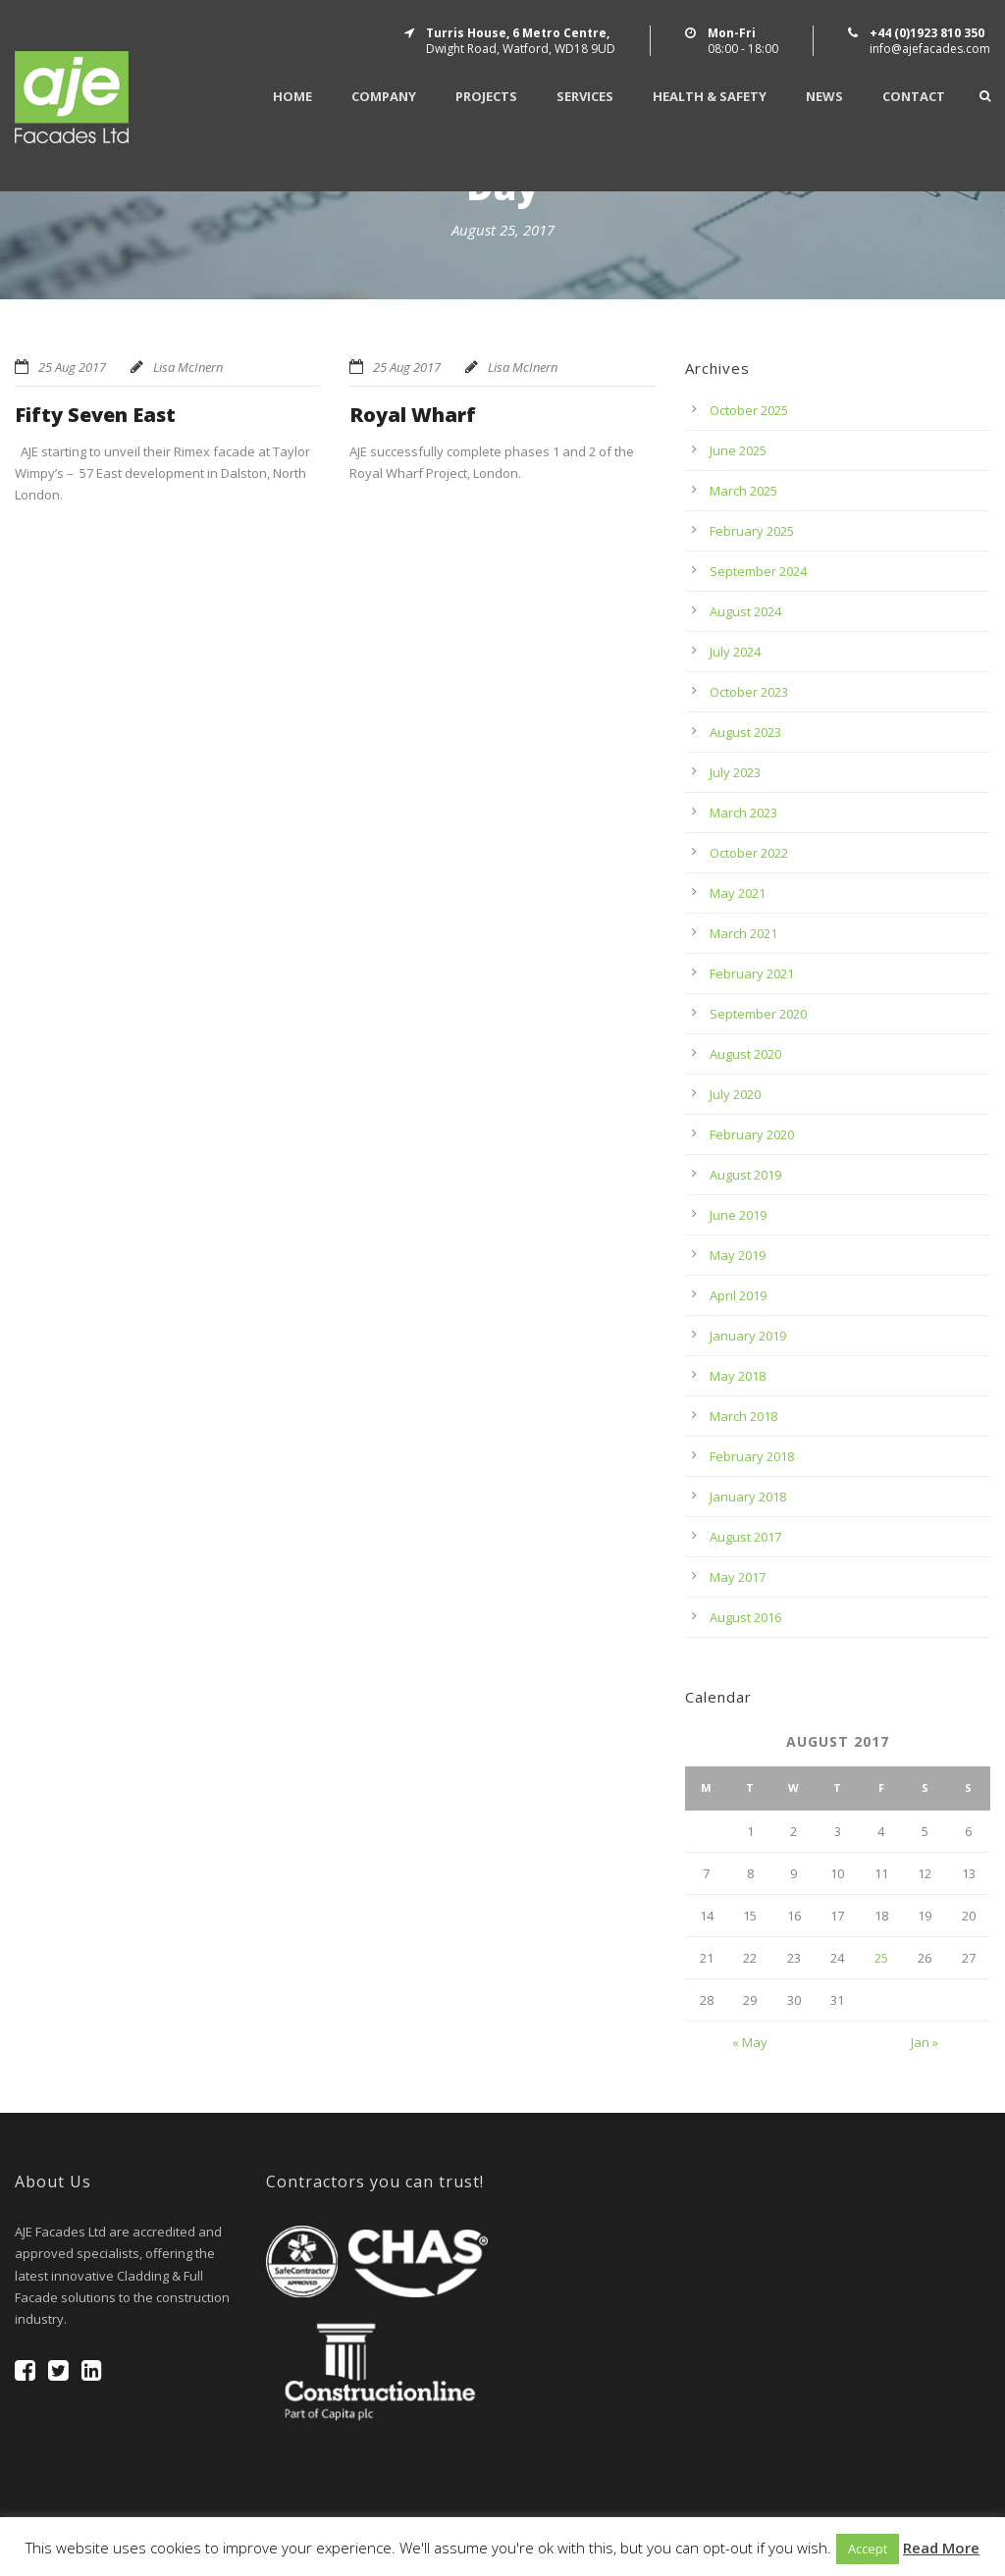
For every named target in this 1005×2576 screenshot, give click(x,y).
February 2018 (752, 1456)
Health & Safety (710, 96)
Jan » (924, 2042)
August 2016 (745, 1617)
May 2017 (738, 1577)
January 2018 (748, 1496)
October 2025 (749, 410)
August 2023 (745, 732)
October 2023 (749, 692)
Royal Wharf (412, 414)
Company (383, 96)
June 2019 (738, 1215)
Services (584, 96)
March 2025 (743, 490)
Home (292, 96)
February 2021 (752, 973)
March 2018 (743, 1416)
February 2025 (752, 531)
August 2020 (745, 1054)
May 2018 (738, 1376)
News (824, 96)
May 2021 (738, 893)
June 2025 (738, 450)
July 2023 (735, 772)
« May (749, 2042)
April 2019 (738, 1295)
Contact (913, 96)
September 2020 (758, 1014)
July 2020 (735, 1094)
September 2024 (758, 571)
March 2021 (743, 933)
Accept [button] (867, 2548)
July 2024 (735, 651)
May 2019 (738, 1255)
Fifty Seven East (95, 414)
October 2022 (749, 853)
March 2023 (743, 812)
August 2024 (745, 611)
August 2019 (745, 1174)
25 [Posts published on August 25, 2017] (881, 1958)
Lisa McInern (188, 367)
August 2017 (745, 1537)
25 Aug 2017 (72, 367)
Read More (941, 2547)
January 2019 (748, 1335)
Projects (486, 96)
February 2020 (752, 1134)
